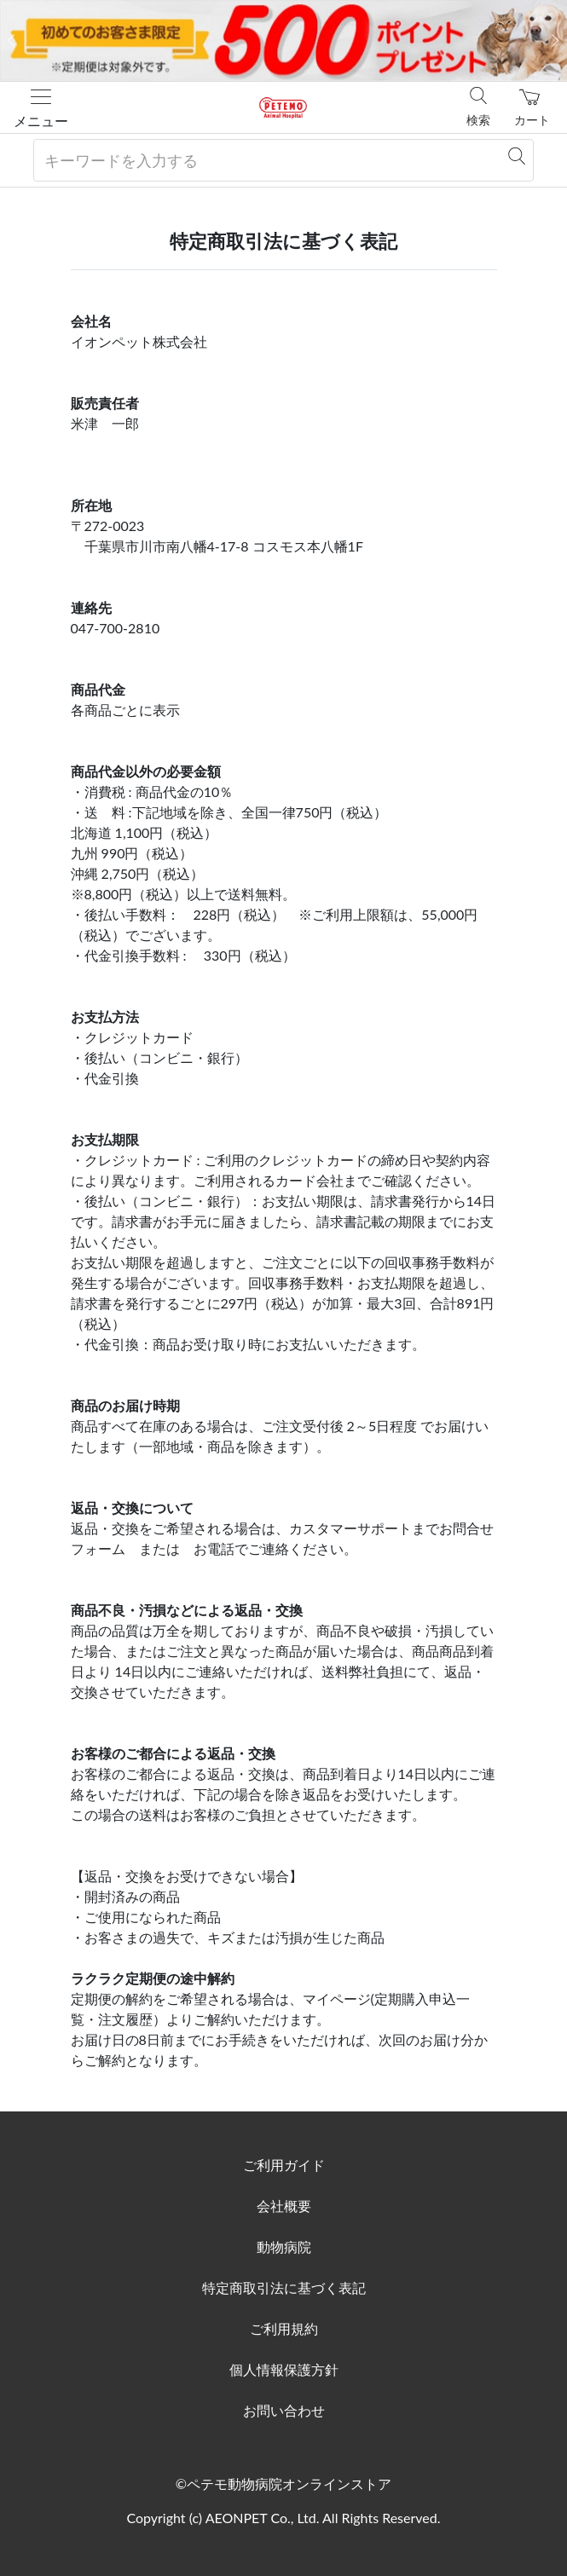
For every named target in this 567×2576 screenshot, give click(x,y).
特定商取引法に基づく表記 (284, 2287)
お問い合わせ (284, 2410)
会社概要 (284, 2206)
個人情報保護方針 (283, 2369)
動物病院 (284, 2246)
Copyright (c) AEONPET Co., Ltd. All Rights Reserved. (283, 2518)
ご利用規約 (284, 2328)
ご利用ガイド (284, 2165)
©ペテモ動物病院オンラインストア (283, 2483)
